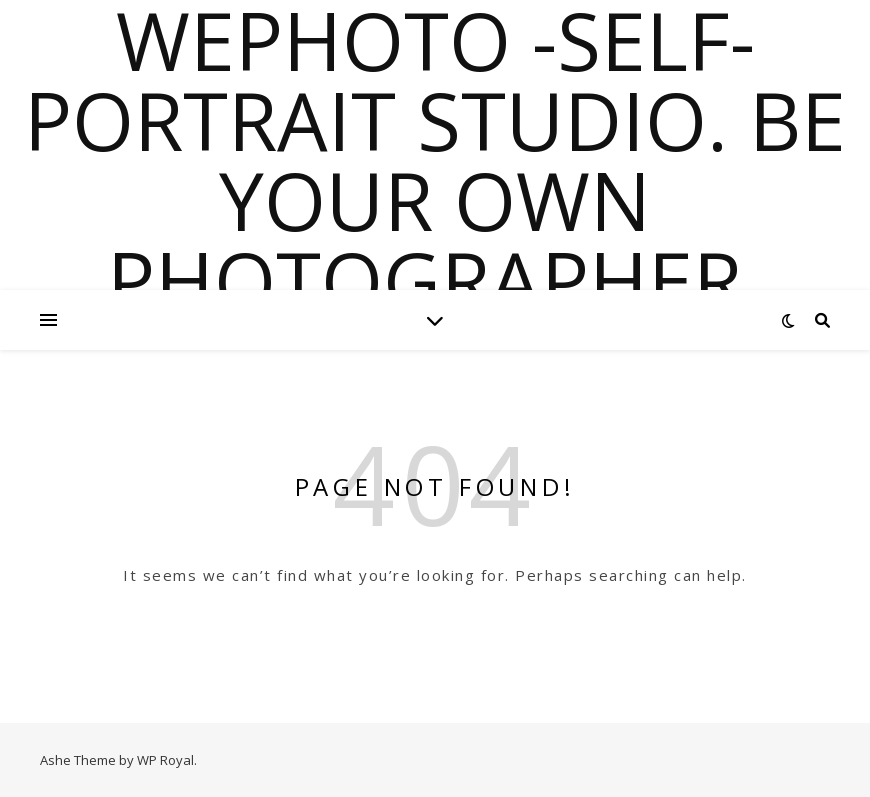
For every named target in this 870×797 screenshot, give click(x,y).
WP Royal (165, 760)
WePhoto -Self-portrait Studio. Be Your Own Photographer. (435, 160)
